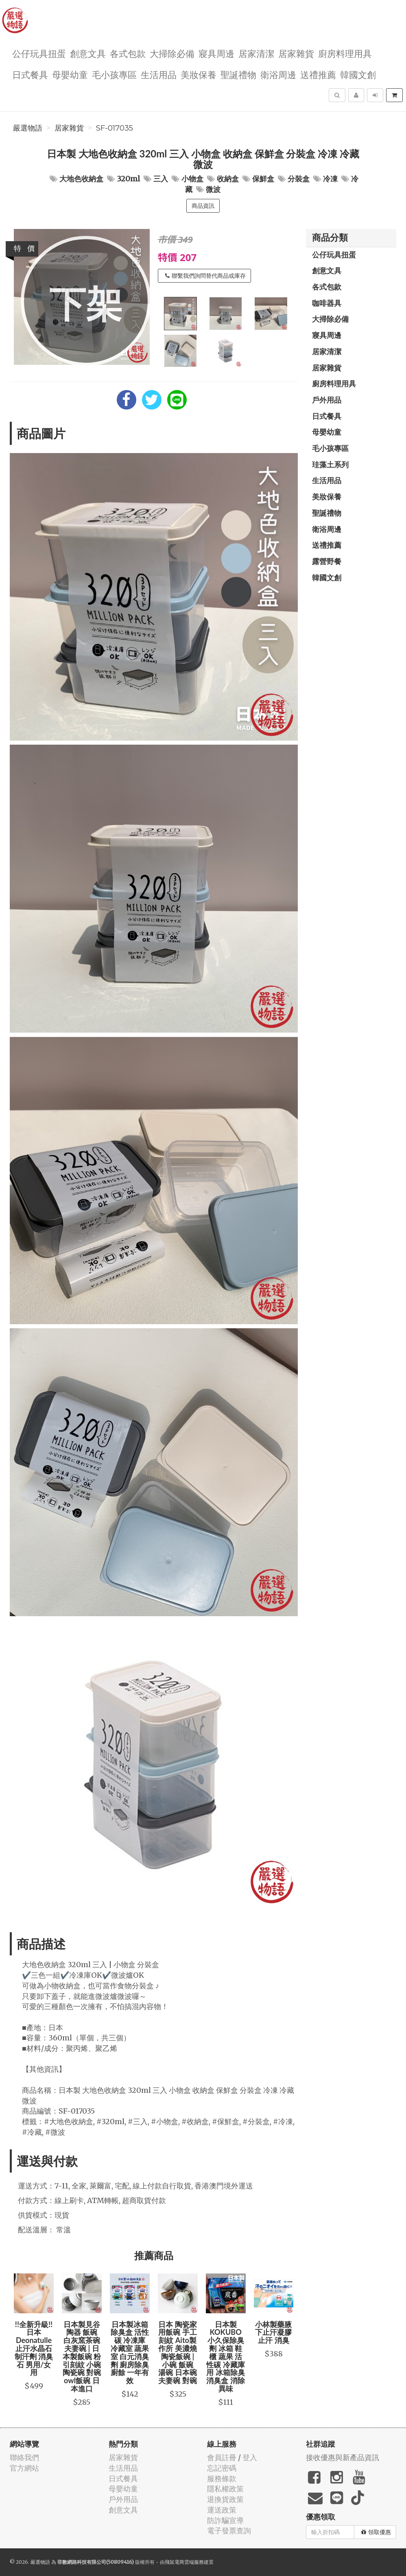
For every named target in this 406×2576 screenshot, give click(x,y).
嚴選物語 (27, 128)
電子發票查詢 (229, 2530)
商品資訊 (203, 205)
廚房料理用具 (345, 53)
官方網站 (24, 2468)
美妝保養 (198, 74)
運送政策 (221, 2510)
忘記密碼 (221, 2468)
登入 (249, 2457)
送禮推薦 (318, 74)
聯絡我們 (24, 2457)
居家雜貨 (296, 53)
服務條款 (221, 2478)
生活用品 (159, 74)
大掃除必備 (172, 53)
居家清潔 (256, 53)
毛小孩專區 (114, 74)
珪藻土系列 (330, 464)
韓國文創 (358, 74)
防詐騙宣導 (225, 2520)
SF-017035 (114, 128)
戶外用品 (326, 399)
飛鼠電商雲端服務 (184, 2562)
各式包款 (128, 53)
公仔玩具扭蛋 (39, 53)
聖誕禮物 (238, 74)
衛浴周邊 (278, 74)
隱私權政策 (225, 2488)
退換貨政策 (225, 2499)
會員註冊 (221, 2457)
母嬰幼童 (70, 74)
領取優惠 (376, 2532)
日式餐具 (30, 74)
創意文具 (88, 53)
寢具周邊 (216, 53)
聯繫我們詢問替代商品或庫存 (205, 275)
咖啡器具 (326, 303)
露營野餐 (326, 561)
